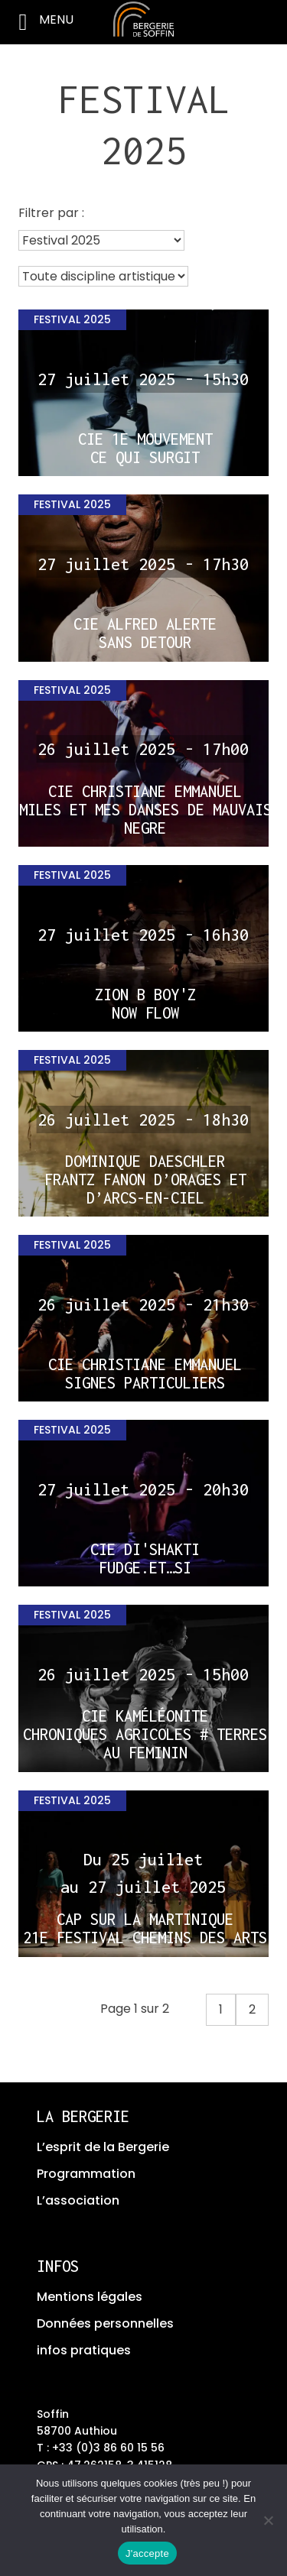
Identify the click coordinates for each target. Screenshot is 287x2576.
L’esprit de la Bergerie (103, 2147)
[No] (268, 2520)
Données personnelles (105, 2323)
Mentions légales (89, 2296)
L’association (78, 2200)
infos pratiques (84, 2350)
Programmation (86, 2173)
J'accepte (147, 2553)
